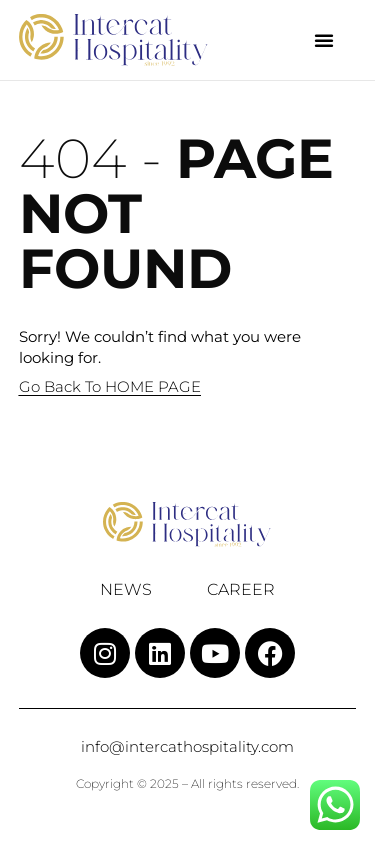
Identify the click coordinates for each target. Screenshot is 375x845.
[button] (324, 40)
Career (241, 590)
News (126, 590)
